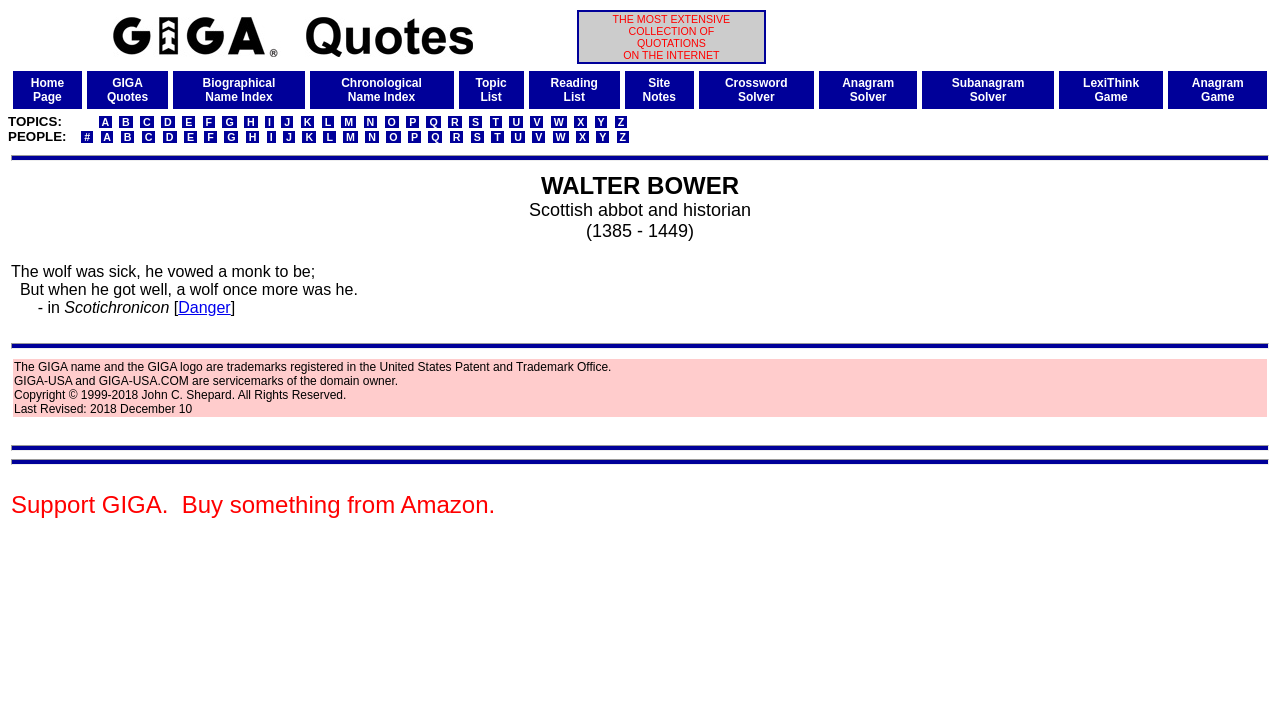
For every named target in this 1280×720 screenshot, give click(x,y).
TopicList (491, 90)
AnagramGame (1218, 90)
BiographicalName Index (239, 90)
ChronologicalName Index (381, 90)
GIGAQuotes (127, 90)
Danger (204, 307)
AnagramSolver (868, 90)
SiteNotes (659, 90)
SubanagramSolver (988, 90)
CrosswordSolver (756, 90)
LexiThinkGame (1111, 90)
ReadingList (574, 90)
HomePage (47, 90)
